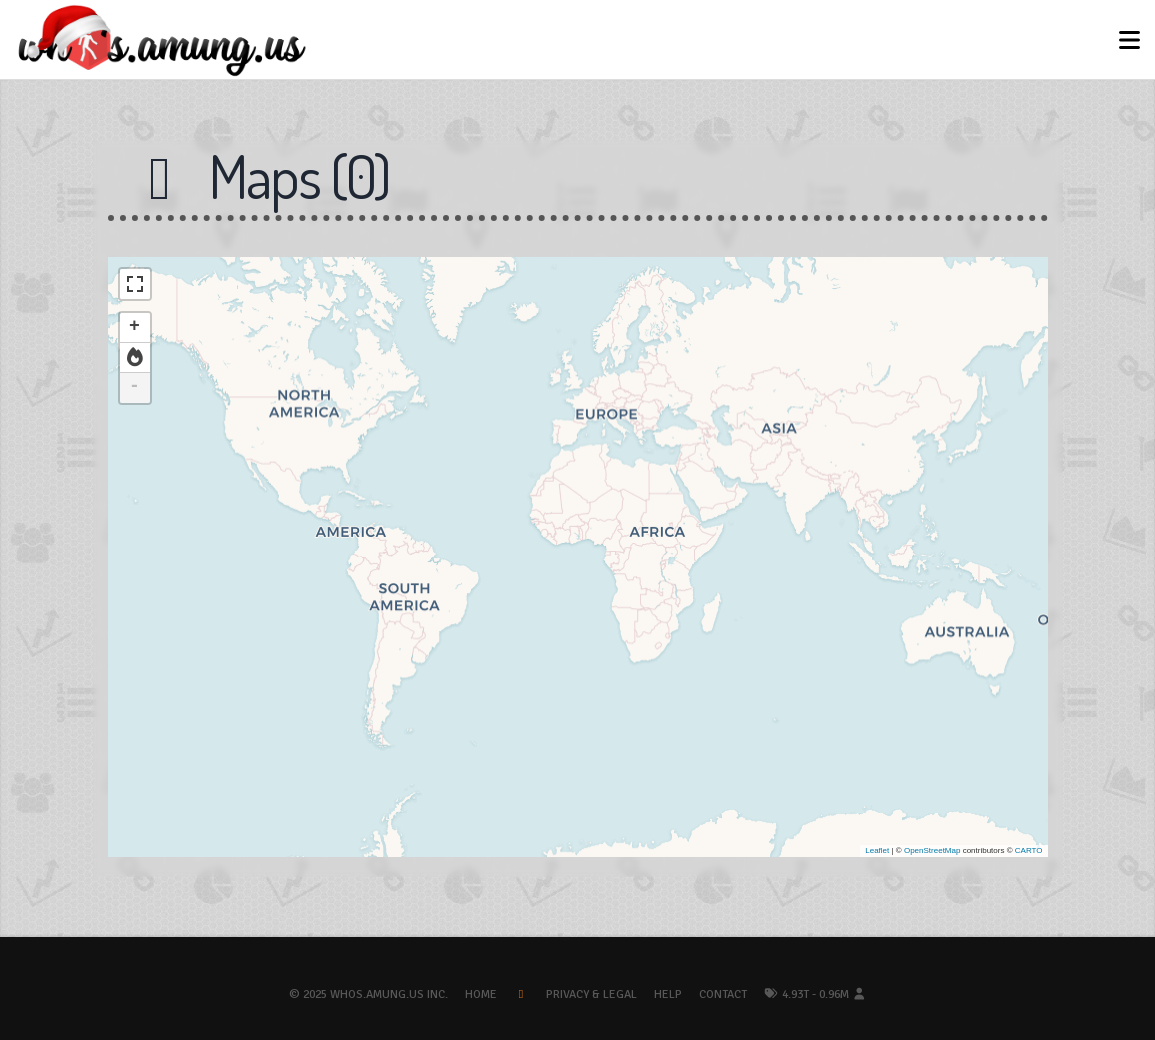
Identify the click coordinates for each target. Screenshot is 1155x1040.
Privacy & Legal (591, 994)
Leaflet (877, 850)
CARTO (1029, 850)
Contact (723, 994)
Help (668, 994)
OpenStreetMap (932, 850)
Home (481, 994)
